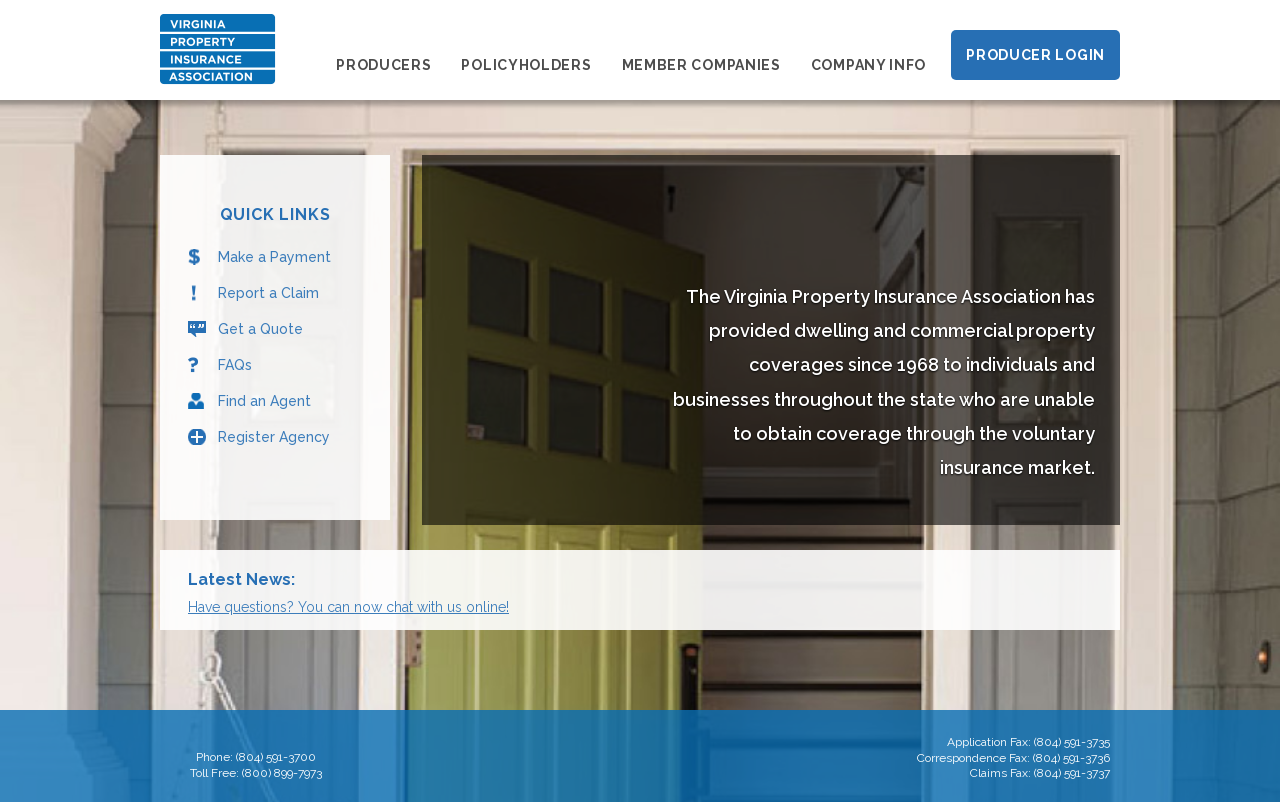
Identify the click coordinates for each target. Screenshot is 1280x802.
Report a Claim (268, 293)
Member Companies (701, 65)
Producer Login (1035, 55)
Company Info (868, 65)
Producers (383, 65)
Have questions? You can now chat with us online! (348, 607)
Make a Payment (274, 257)
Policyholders (526, 65)
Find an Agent (264, 401)
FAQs (235, 365)
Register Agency (274, 437)
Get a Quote (260, 329)
